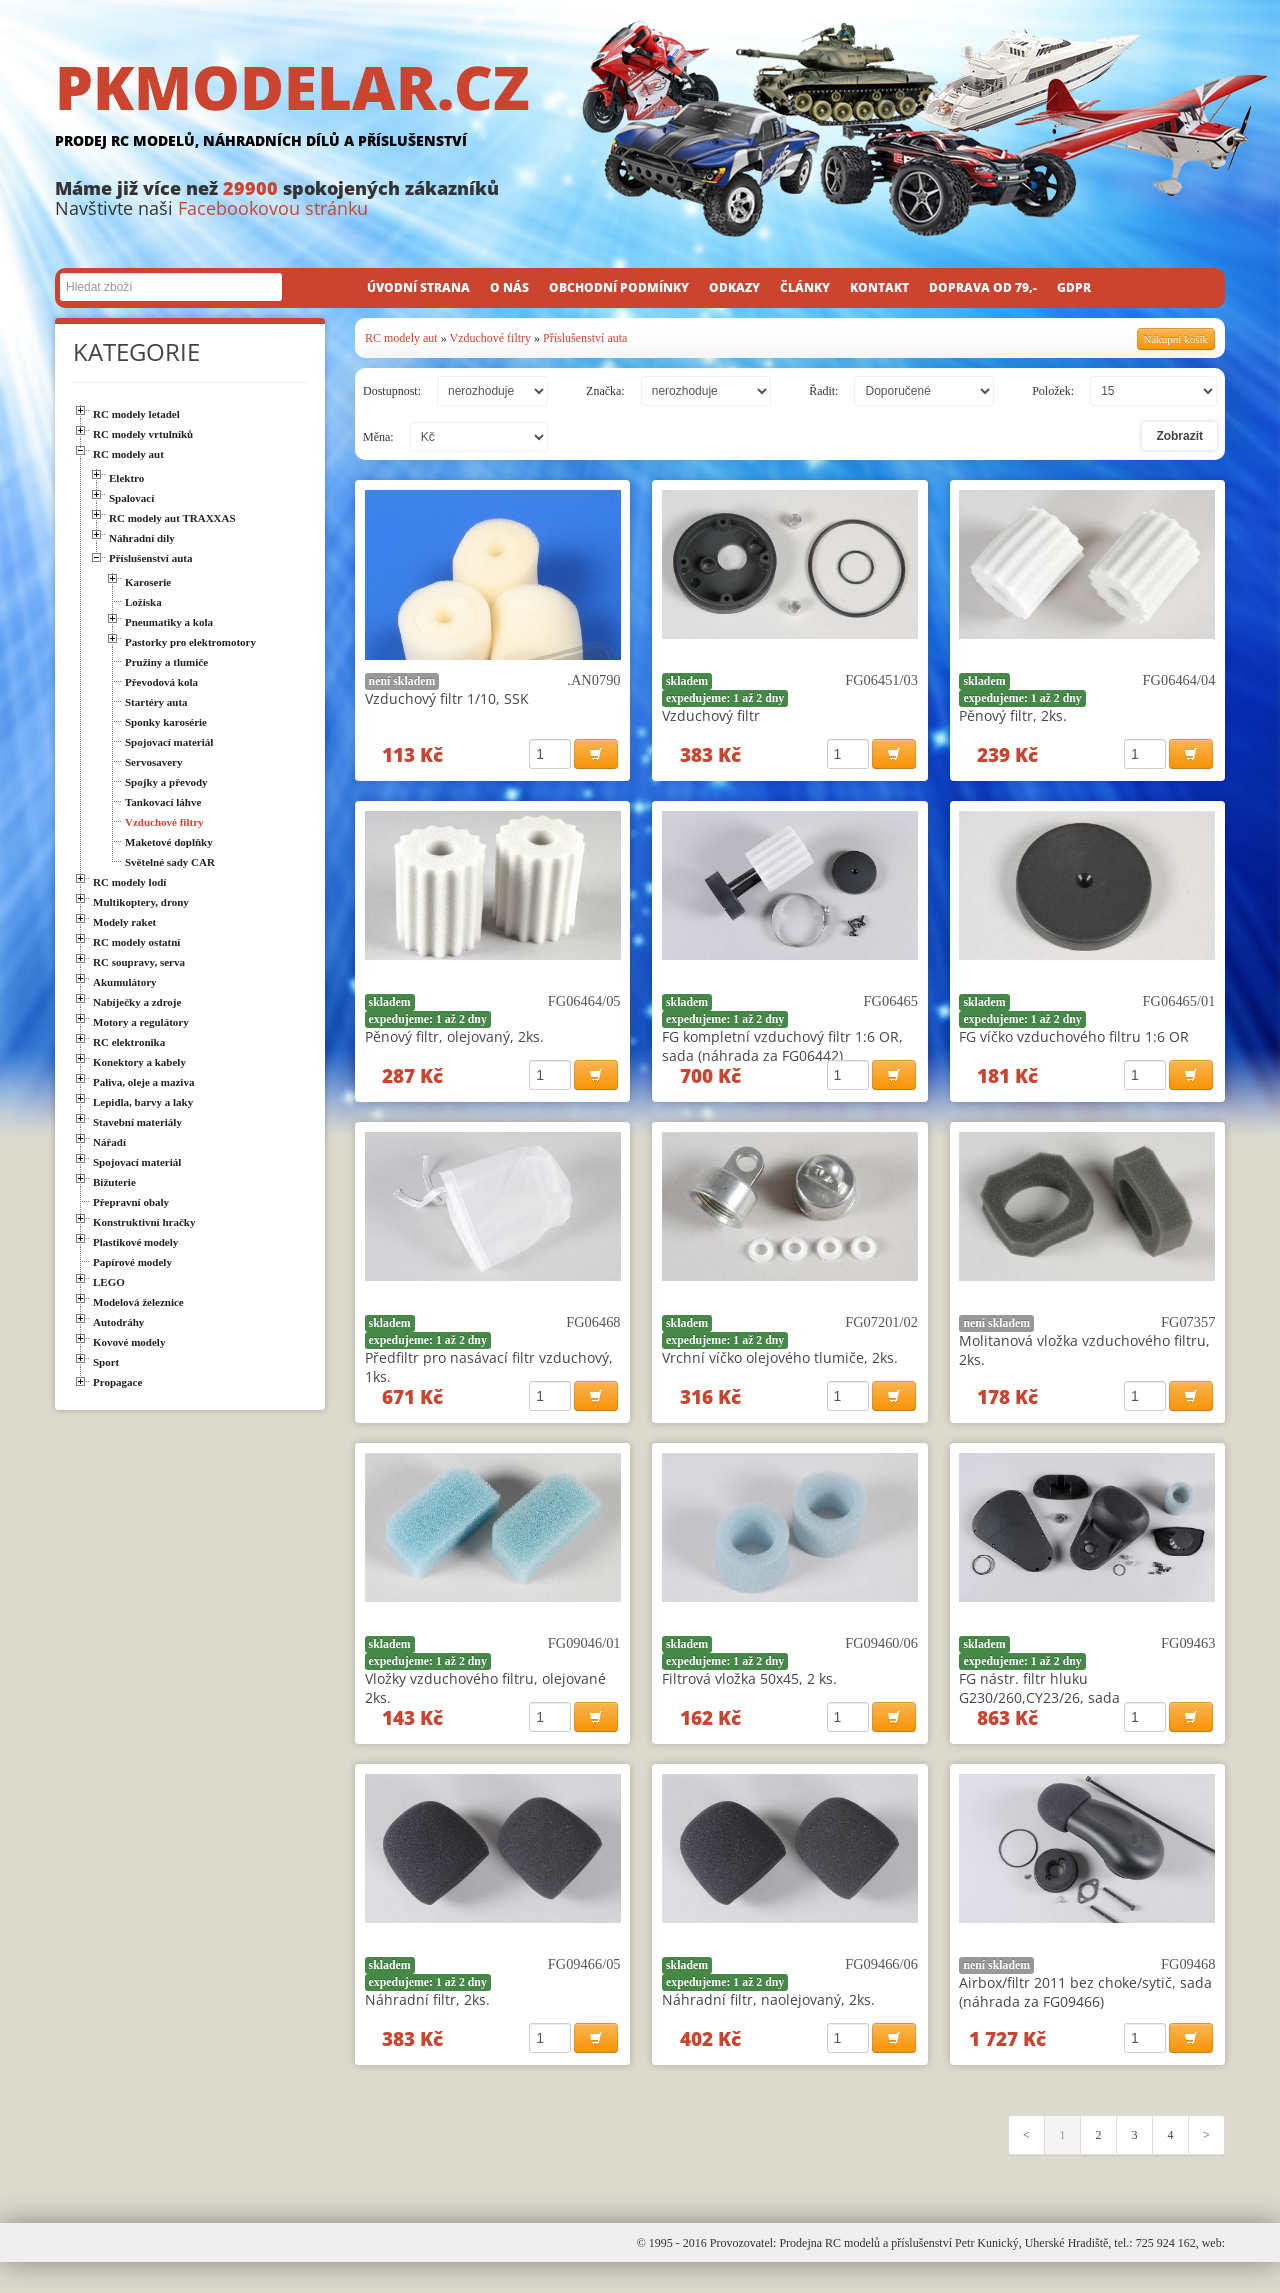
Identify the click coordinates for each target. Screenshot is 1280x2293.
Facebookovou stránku (273, 208)
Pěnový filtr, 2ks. (1013, 715)
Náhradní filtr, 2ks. (427, 2023)
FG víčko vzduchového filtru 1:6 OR (1074, 1042)
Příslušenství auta (585, 338)
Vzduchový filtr (711, 715)
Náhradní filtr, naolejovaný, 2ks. (768, 2023)
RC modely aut (401, 338)
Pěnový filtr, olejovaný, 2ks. (454, 1042)
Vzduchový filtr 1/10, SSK (447, 698)
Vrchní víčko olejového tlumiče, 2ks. (780, 1369)
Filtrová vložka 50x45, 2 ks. (749, 1696)
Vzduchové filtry (490, 338)
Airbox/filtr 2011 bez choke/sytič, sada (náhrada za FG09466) (1085, 2016)
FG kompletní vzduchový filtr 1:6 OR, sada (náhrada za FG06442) (782, 1052)
